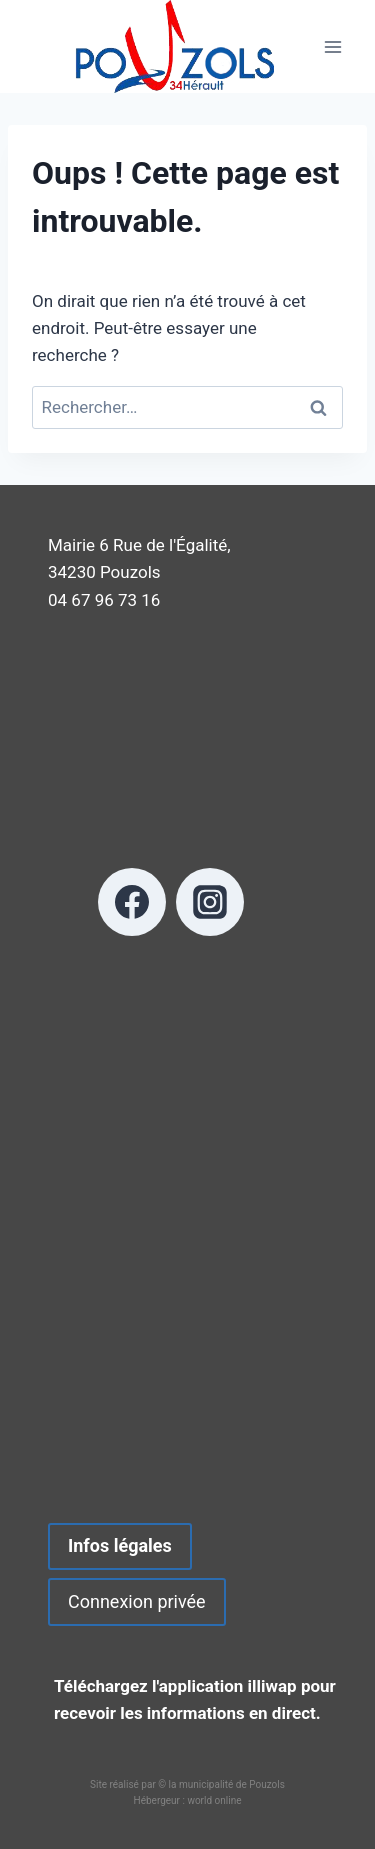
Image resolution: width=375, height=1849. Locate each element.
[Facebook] (132, 902)
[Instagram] (210, 902)
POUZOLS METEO (187, 1248)
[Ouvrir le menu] (332, 46)
